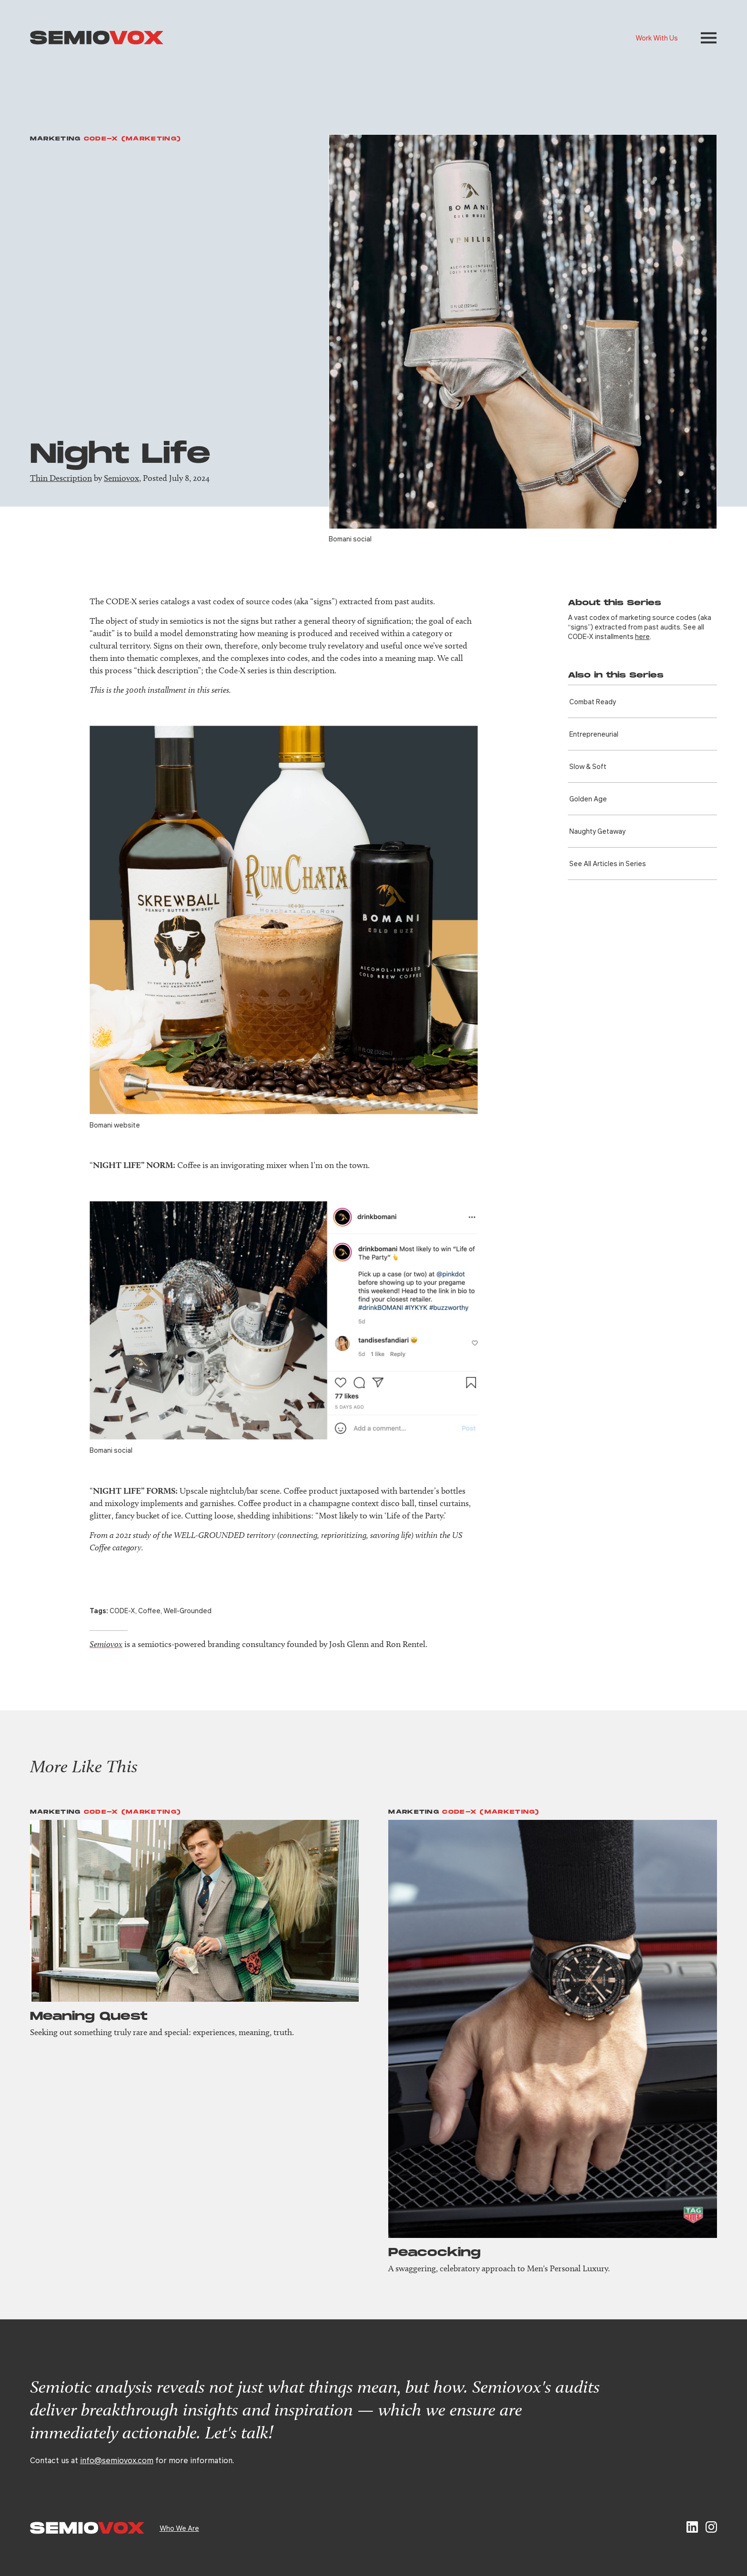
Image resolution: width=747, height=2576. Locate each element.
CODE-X (122, 1610)
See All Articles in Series (607, 863)
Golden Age (588, 798)
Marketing (55, 138)
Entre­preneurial (593, 734)
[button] (708, 38)
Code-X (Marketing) (132, 138)
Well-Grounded (187, 1610)
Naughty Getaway (597, 831)
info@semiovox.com (116, 2460)
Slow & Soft (587, 766)
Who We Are (179, 2528)
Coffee (149, 1610)
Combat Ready (592, 701)
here (642, 636)
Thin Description (61, 478)
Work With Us (657, 37)
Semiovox (121, 478)
